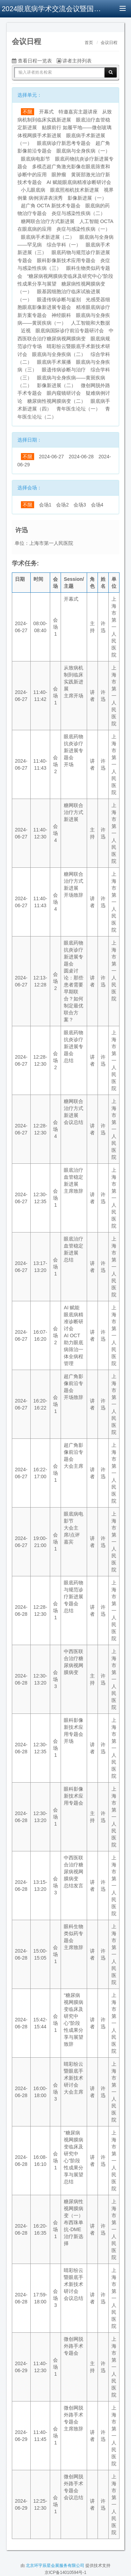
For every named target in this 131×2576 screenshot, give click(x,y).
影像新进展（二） (56, 385)
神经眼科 (61, 315)
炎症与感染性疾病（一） (83, 229)
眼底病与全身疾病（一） (83, 151)
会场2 (62, 505)
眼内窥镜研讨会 (64, 393)
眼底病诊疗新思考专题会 (64, 143)
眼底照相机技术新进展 (74, 190)
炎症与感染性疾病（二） (78, 213)
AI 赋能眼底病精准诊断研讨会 (79, 182)
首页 (89, 42)
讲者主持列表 (74, 61)
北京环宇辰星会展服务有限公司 (55, 2565)
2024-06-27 (51, 456)
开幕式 (46, 111)
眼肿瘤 (59, 174)
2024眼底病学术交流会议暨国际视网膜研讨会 (52, 9)
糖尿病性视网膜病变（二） (56, 401)
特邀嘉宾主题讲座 (78, 111)
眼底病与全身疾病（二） (59, 354)
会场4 (97, 505)
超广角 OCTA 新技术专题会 (50, 205)
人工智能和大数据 (90, 323)
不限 (27, 111)
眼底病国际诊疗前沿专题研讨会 (70, 330)
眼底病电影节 (35, 159)
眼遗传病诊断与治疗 (64, 369)
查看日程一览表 (32, 61)
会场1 (45, 505)
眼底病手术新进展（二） (48, 237)
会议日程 (109, 42)
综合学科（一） (64, 244)
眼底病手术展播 (54, 362)
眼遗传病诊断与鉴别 (59, 299)
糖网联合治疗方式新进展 (48, 221)
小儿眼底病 (33, 190)
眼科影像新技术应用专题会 (66, 260)
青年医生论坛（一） (78, 409)
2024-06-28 (81, 456)
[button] (15, 26)
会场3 (80, 505)
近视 (26, 330)
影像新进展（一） (87, 198)
